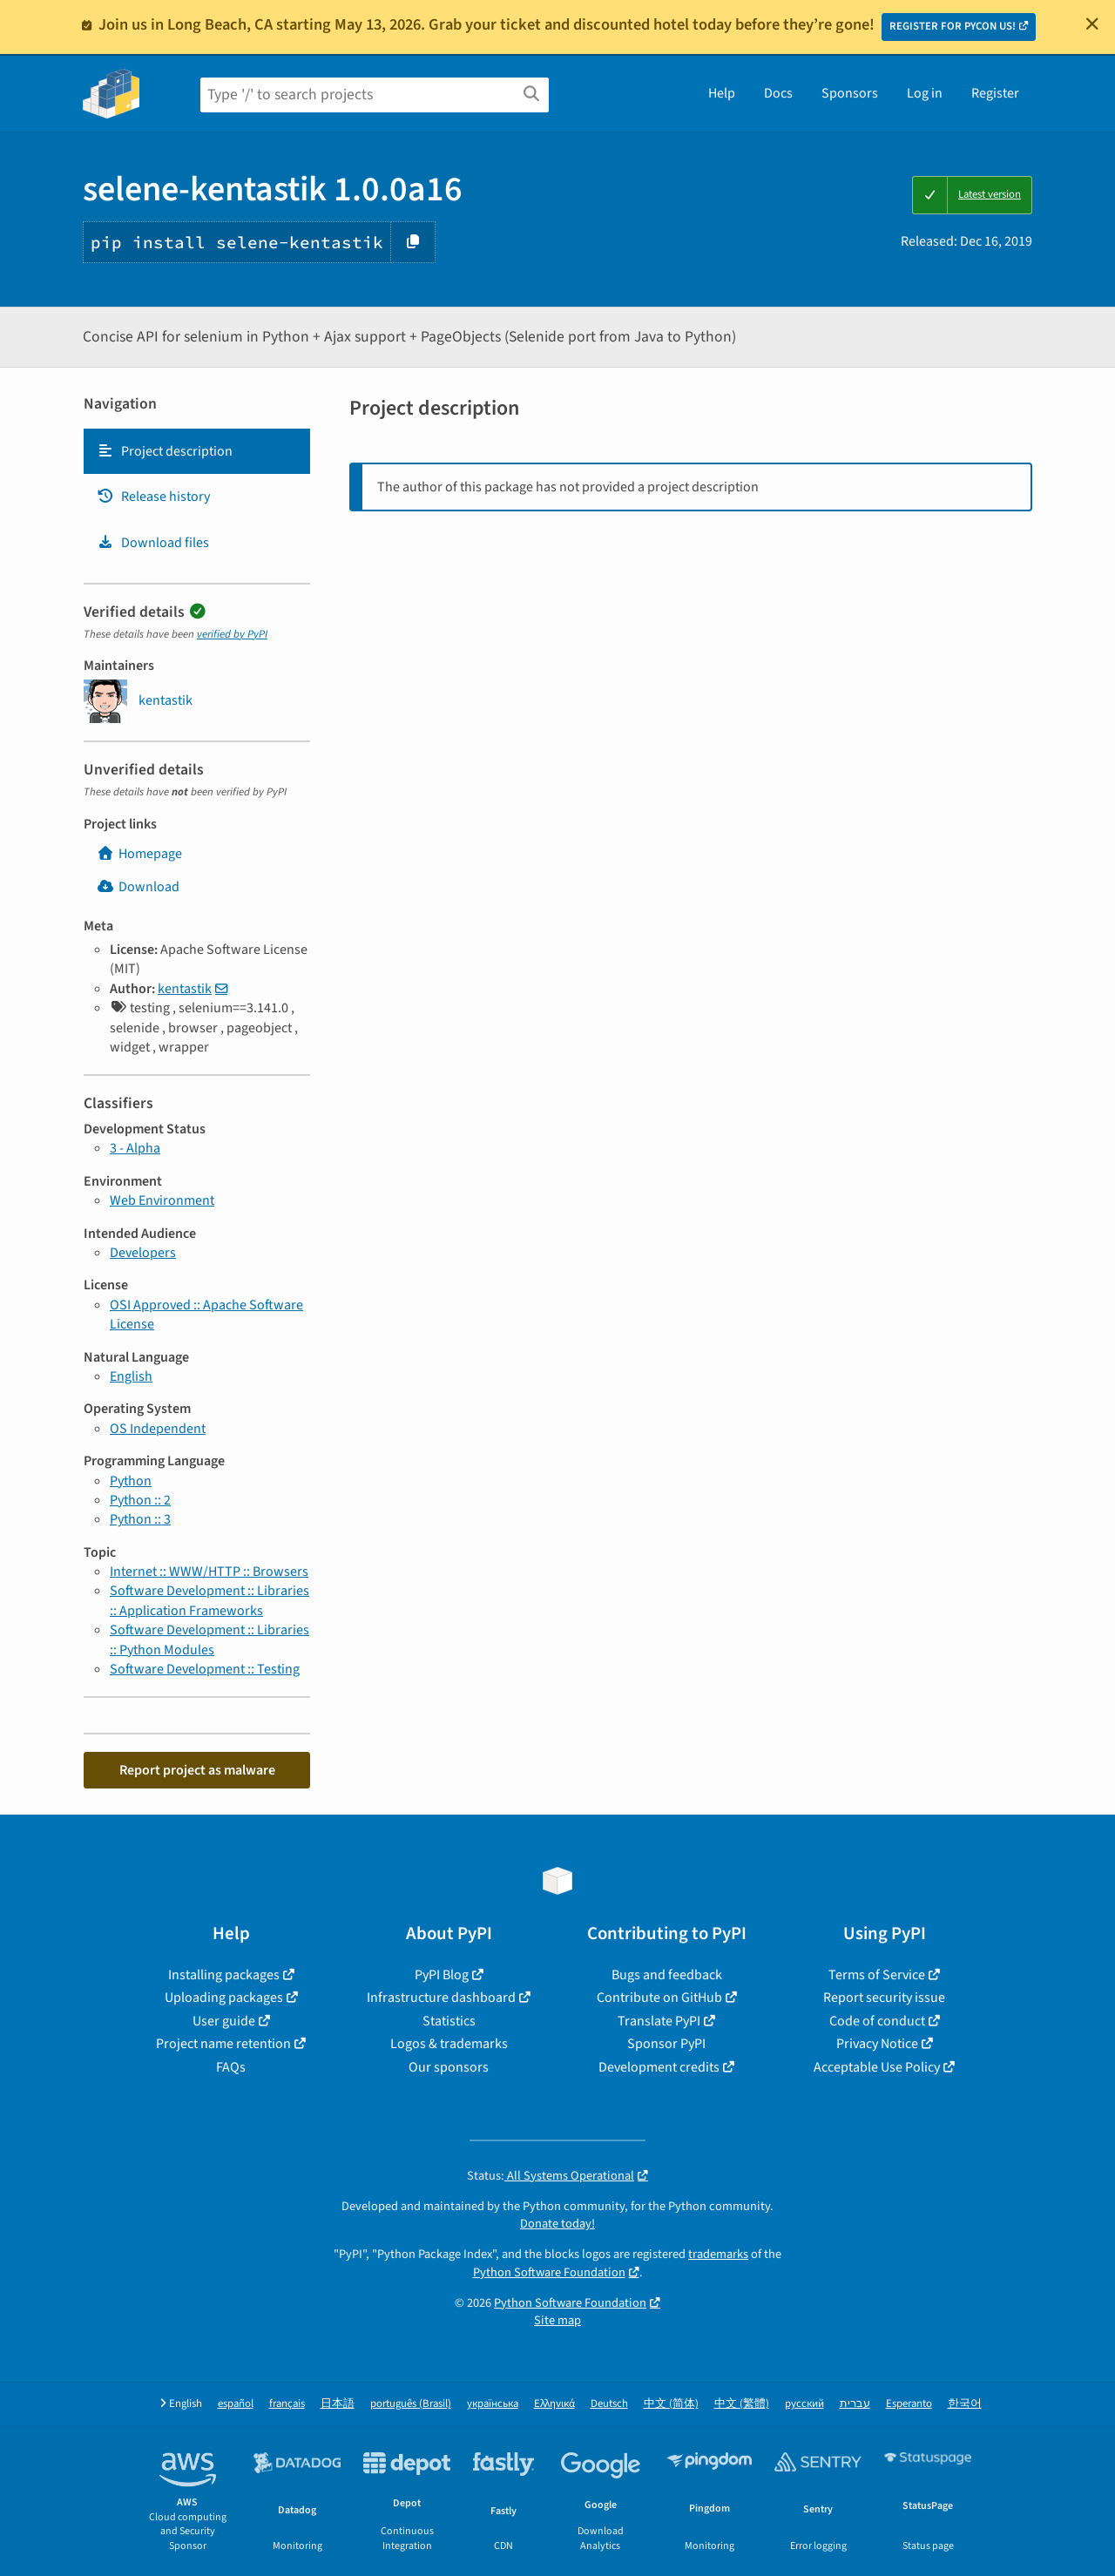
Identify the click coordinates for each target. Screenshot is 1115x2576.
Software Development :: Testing (205, 1669)
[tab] (197, 451)
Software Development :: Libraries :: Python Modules (209, 1639)
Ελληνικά (554, 2404)
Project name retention (223, 2043)
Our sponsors (449, 2067)
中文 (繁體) (741, 2404)
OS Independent (158, 1428)
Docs (778, 93)
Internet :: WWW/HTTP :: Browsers (209, 1571)
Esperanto (909, 2404)
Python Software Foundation (549, 2272)
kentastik (185, 988)
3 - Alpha (135, 1148)
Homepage (139, 853)
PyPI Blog (442, 1974)
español (235, 2404)
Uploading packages (224, 1997)
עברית (855, 2404)
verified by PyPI (232, 634)
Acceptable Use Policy (877, 2067)
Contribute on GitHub (659, 1997)
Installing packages (224, 1974)
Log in (925, 93)
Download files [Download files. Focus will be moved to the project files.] (153, 542)
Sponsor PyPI (666, 2043)
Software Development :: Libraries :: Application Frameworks (209, 1600)
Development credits (659, 2067)
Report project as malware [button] (197, 1770)
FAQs (231, 2067)
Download (138, 886)
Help (721, 93)
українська (492, 2404)
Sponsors (849, 93)
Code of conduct (877, 2021)
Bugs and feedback (667, 1974)
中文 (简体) (671, 2404)
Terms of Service (876, 1974)
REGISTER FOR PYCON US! (952, 26)
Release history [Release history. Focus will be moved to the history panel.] (153, 496)
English (131, 1376)
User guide (224, 2021)
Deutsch (609, 2404)
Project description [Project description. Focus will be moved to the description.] (165, 451)
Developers (143, 1252)
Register (995, 93)
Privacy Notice (877, 2043)
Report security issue (884, 1997)
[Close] (1092, 23)
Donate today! (557, 2223)
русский (804, 2404)
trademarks (718, 2254)
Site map (557, 2320)
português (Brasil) (410, 2404)
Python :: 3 (140, 1519)
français (287, 2404)
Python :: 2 (140, 1500)
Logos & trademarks (449, 2043)
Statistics (449, 2021)
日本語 (338, 2404)
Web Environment (162, 1200)
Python (131, 1481)
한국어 (965, 2404)
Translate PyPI (659, 2021)
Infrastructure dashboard (441, 1997)
